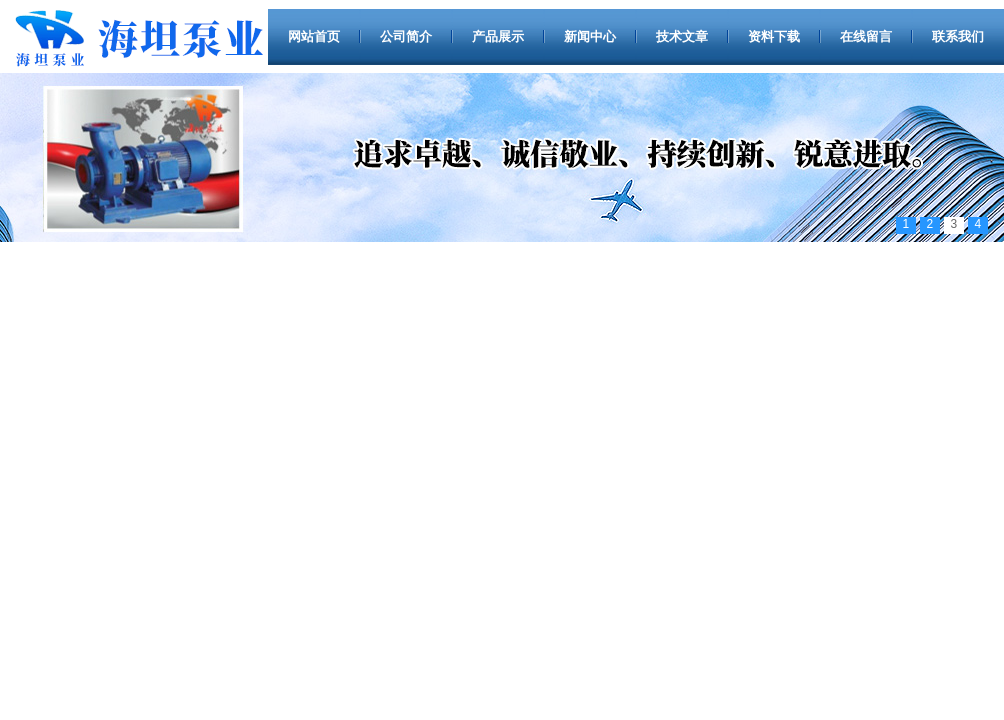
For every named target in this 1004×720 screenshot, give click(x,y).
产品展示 (498, 36)
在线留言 (866, 36)
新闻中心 (590, 36)
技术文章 (682, 36)
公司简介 (406, 36)
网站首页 (314, 36)
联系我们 (958, 36)
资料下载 (774, 36)
